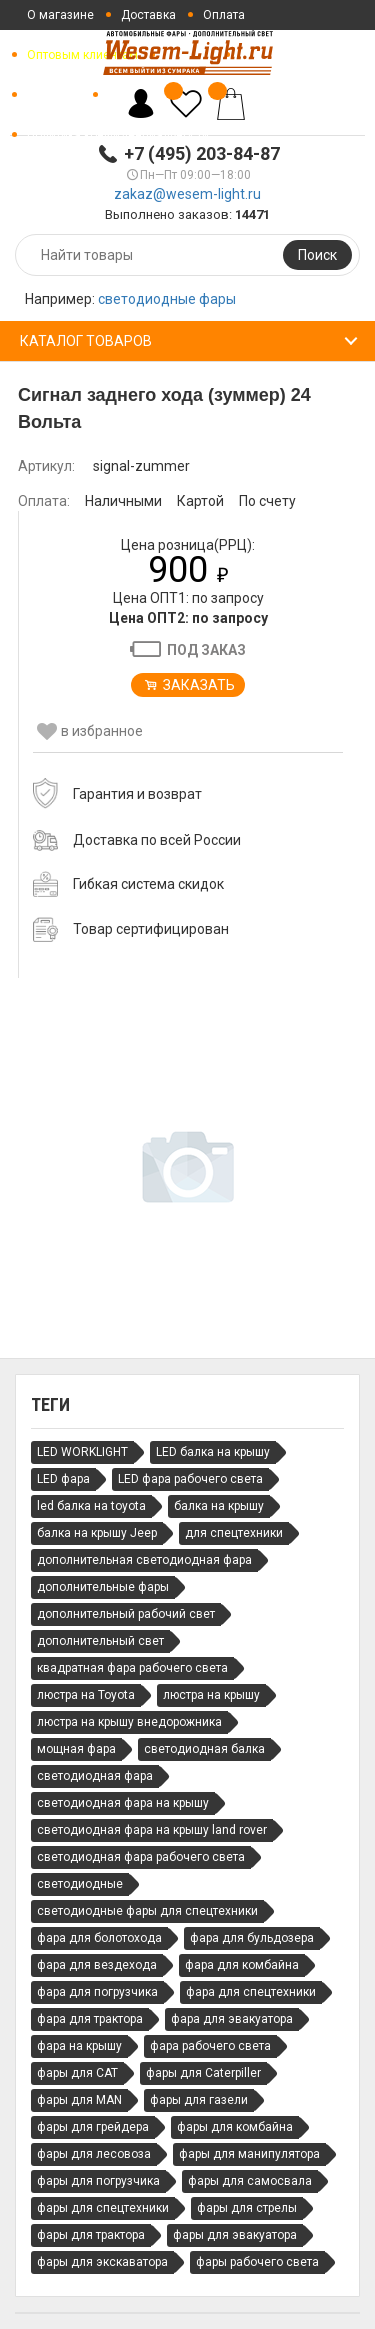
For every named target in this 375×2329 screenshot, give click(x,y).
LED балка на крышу (213, 1452)
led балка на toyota (91, 1506)
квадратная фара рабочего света (132, 1668)
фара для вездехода (97, 1965)
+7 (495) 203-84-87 (202, 153)
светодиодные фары (167, 299)
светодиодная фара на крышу (123, 1803)
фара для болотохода (99, 1938)
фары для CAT (77, 2073)
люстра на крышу (211, 1695)
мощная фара (76, 1749)
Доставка (148, 15)
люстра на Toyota (86, 1695)
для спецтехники (234, 1533)
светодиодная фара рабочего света (141, 1857)
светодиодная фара (95, 1776)
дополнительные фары (103, 1587)
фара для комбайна (242, 1965)
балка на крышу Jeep (97, 1533)
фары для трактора (91, 2235)
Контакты (54, 95)
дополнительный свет (100, 1641)
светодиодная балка (204, 1749)
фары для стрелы (247, 2208)
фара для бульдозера (252, 1938)
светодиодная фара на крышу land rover (152, 1830)
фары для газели (199, 2100)
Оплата (224, 15)
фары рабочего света (257, 2262)
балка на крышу (219, 1506)
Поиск (317, 255)
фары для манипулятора (249, 2154)
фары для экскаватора (102, 2262)
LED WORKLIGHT (82, 1452)
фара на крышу (79, 2046)
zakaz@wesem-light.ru (187, 194)
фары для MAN (79, 2100)
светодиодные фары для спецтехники (147, 1911)
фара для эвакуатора (232, 2019)
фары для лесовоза (94, 2154)
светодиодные (80, 1884)
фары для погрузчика (98, 2181)
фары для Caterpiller (203, 2073)
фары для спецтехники (103, 2208)
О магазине (60, 15)
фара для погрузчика (97, 1992)
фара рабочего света (210, 2046)
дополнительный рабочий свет (126, 1614)
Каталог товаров (86, 341)
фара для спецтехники (251, 1992)
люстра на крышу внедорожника (129, 1722)
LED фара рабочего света (190, 1479)
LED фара (63, 1479)
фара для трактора (90, 2019)
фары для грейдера (93, 2127)
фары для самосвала (250, 2181)
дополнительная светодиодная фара (144, 1560)
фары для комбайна (235, 2127)
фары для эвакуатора (235, 2235)
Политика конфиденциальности (118, 135)
